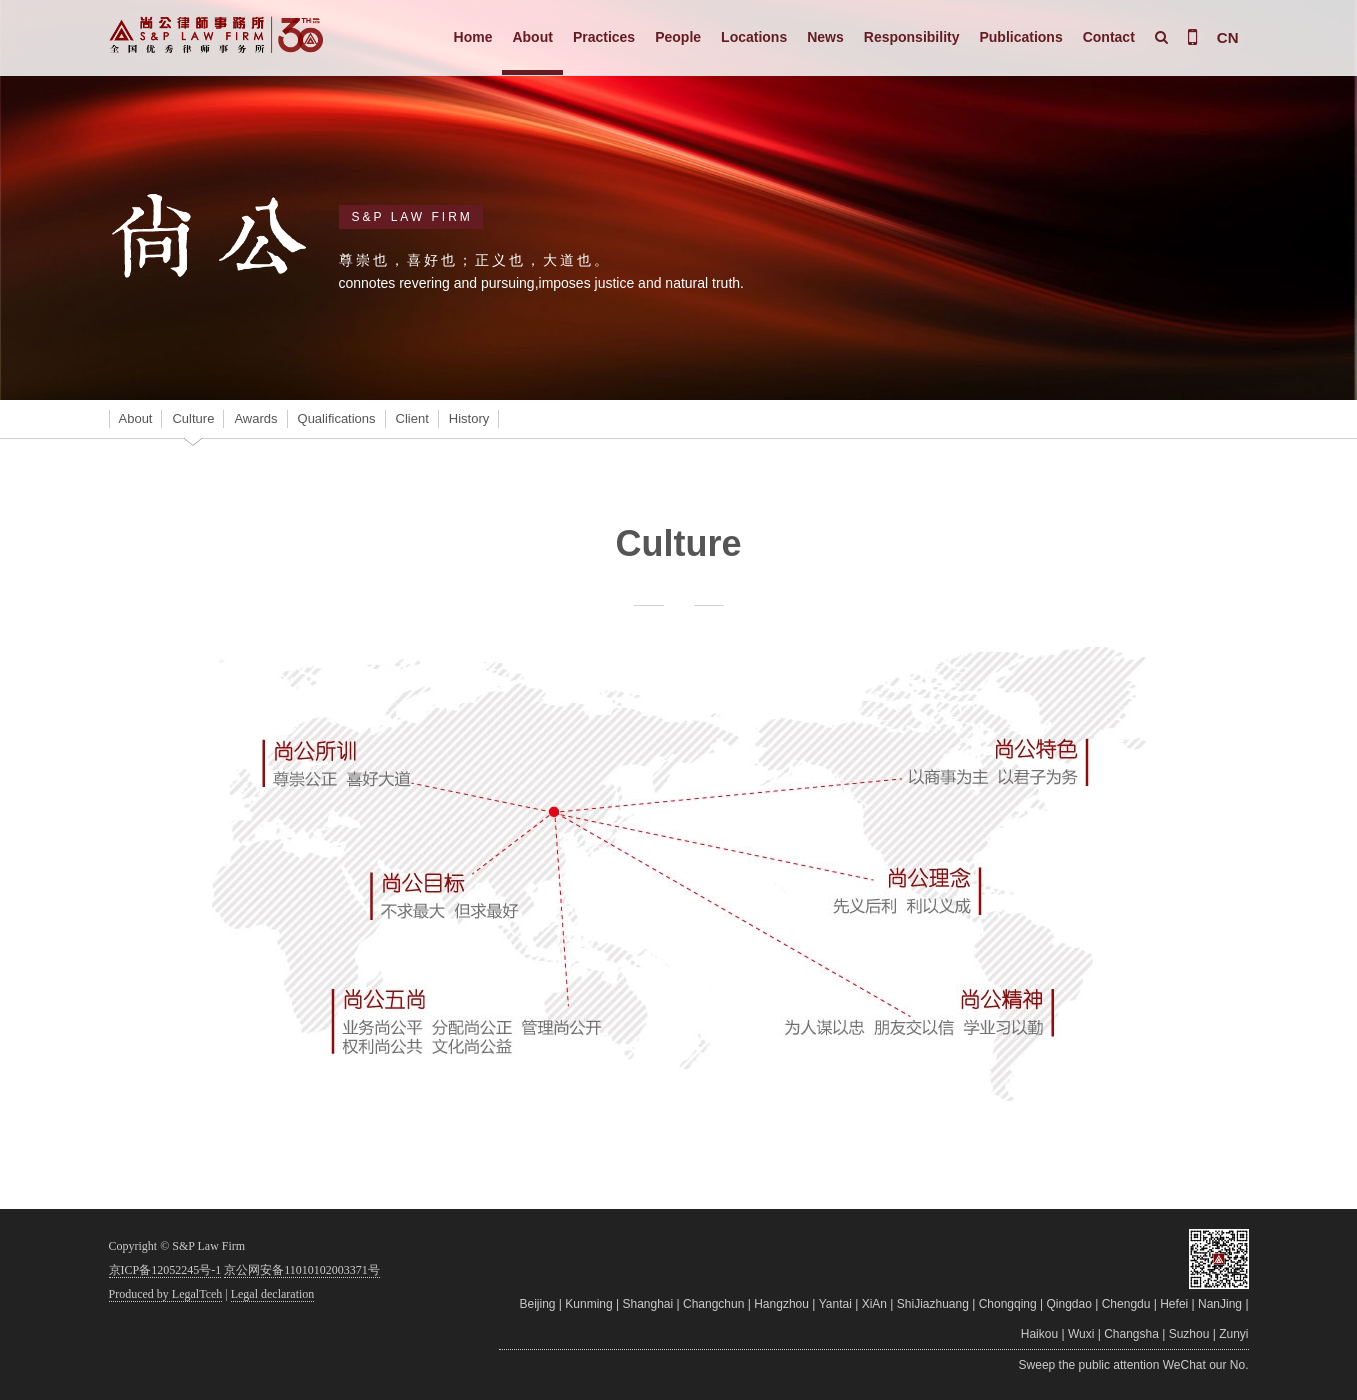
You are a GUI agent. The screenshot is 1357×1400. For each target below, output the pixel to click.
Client (412, 418)
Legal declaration (273, 1294)
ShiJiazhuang (933, 1304)
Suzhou (1189, 1334)
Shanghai (647, 1304)
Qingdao (1069, 1304)
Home (473, 37)
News (825, 37)
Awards (255, 418)
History (469, 418)
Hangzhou (781, 1304)
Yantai (835, 1304)
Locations (754, 37)
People (678, 37)
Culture (193, 418)
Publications (1020, 37)
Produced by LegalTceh (166, 1294)
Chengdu (1126, 1304)
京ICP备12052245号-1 (165, 1270)
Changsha (1131, 1334)
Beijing (537, 1304)
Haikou (1039, 1334)
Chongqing (1008, 1304)
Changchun (713, 1304)
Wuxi (1081, 1334)
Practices (604, 37)
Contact (1109, 37)
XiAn (874, 1304)
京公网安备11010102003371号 (302, 1270)
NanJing (1220, 1304)
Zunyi (1233, 1334)
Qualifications (337, 418)
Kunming (588, 1304)
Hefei (1174, 1304)
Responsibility (912, 37)
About (532, 37)
